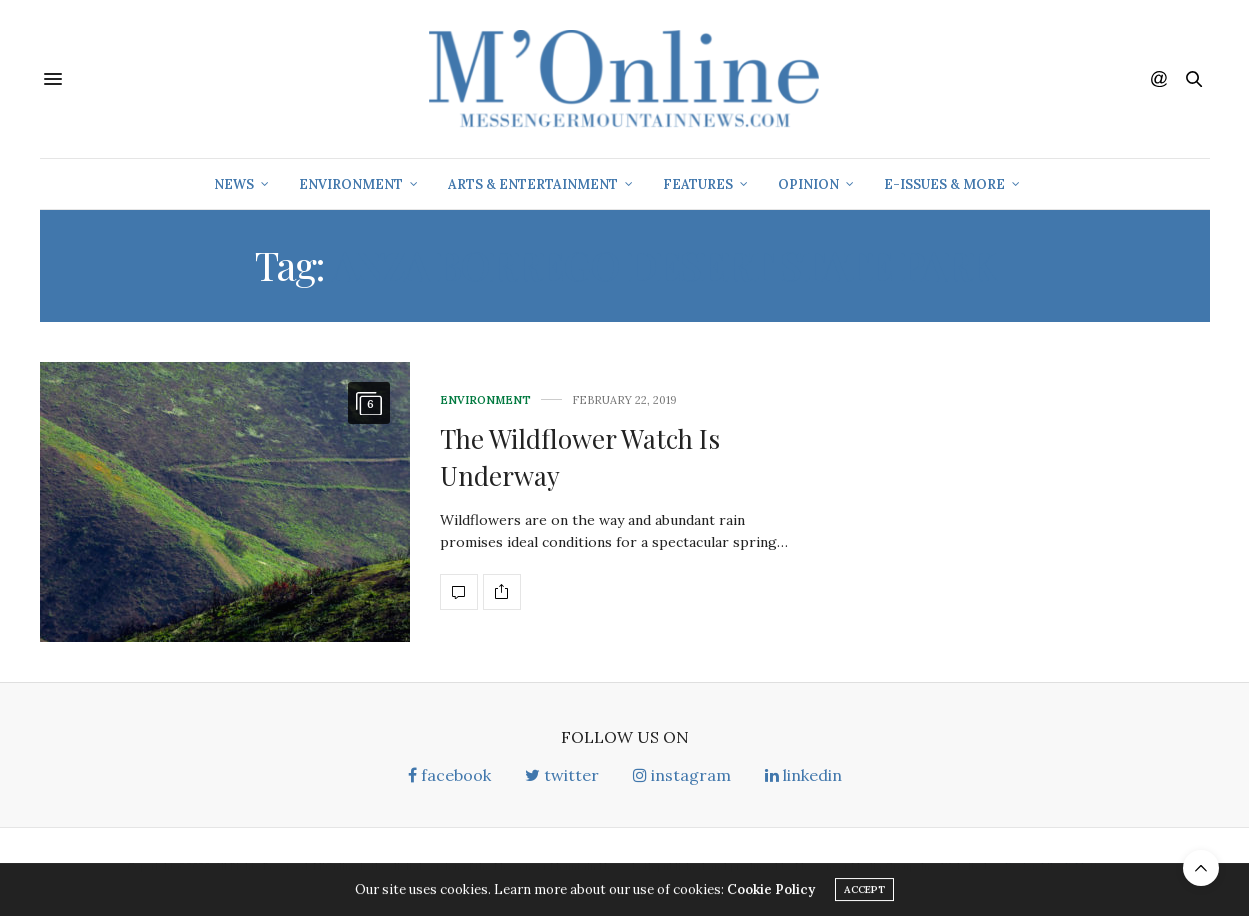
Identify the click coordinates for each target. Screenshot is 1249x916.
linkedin (803, 775)
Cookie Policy (771, 893)
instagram (682, 775)
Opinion (808, 184)
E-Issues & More (944, 184)
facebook (449, 775)
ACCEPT (864, 893)
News (234, 184)
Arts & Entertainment (533, 184)
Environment (351, 184)
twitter (562, 775)
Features (698, 184)
